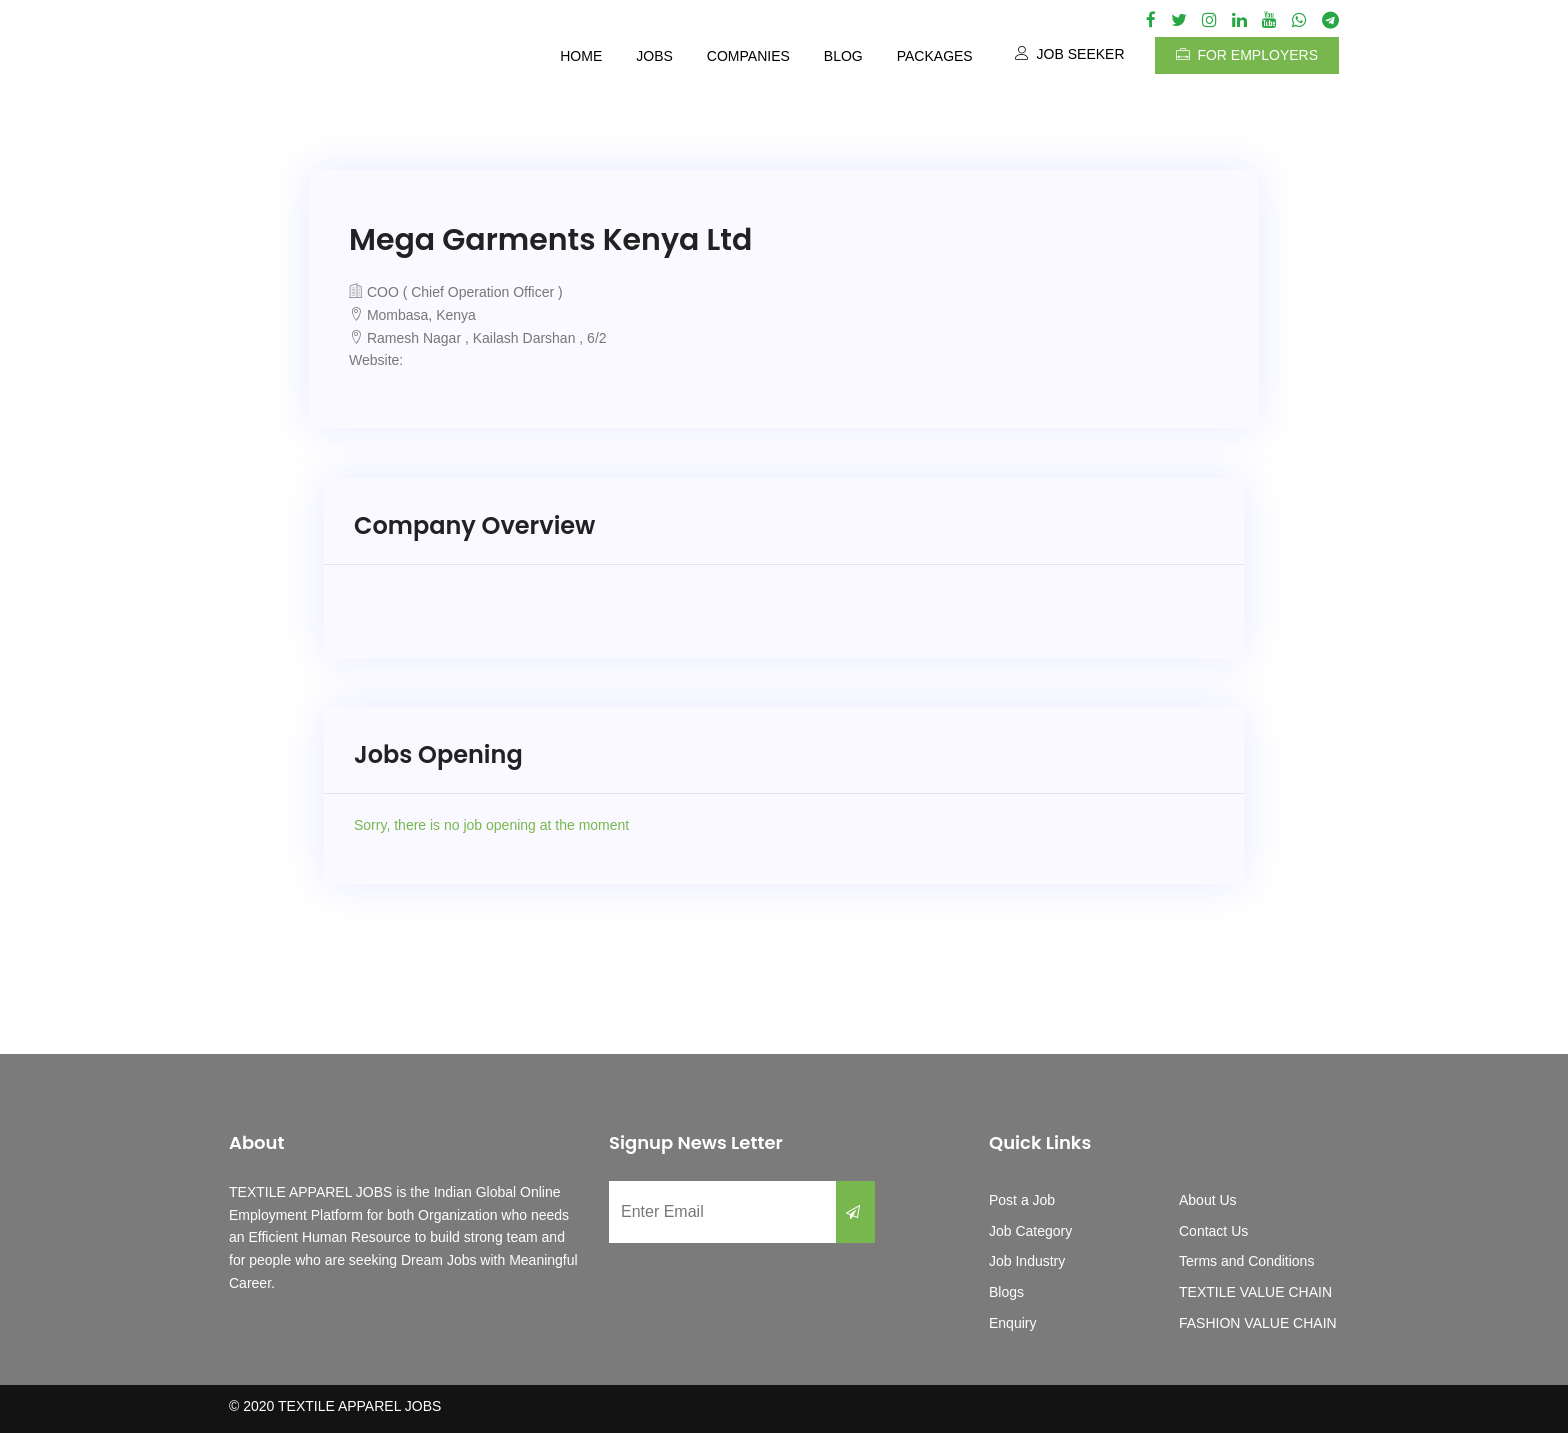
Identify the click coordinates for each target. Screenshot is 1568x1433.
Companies (748, 56)
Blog (843, 56)
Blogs (1006, 1292)
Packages (935, 56)
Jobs (654, 56)
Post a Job (1022, 1200)
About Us (1208, 1200)
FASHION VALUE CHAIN (1258, 1323)
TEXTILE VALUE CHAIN (1255, 1292)
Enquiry (1012, 1323)
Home (581, 56)
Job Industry (1027, 1261)
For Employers (1247, 55)
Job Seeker (1070, 54)
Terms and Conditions (1246, 1261)
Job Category (1030, 1231)
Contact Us (1213, 1231)
